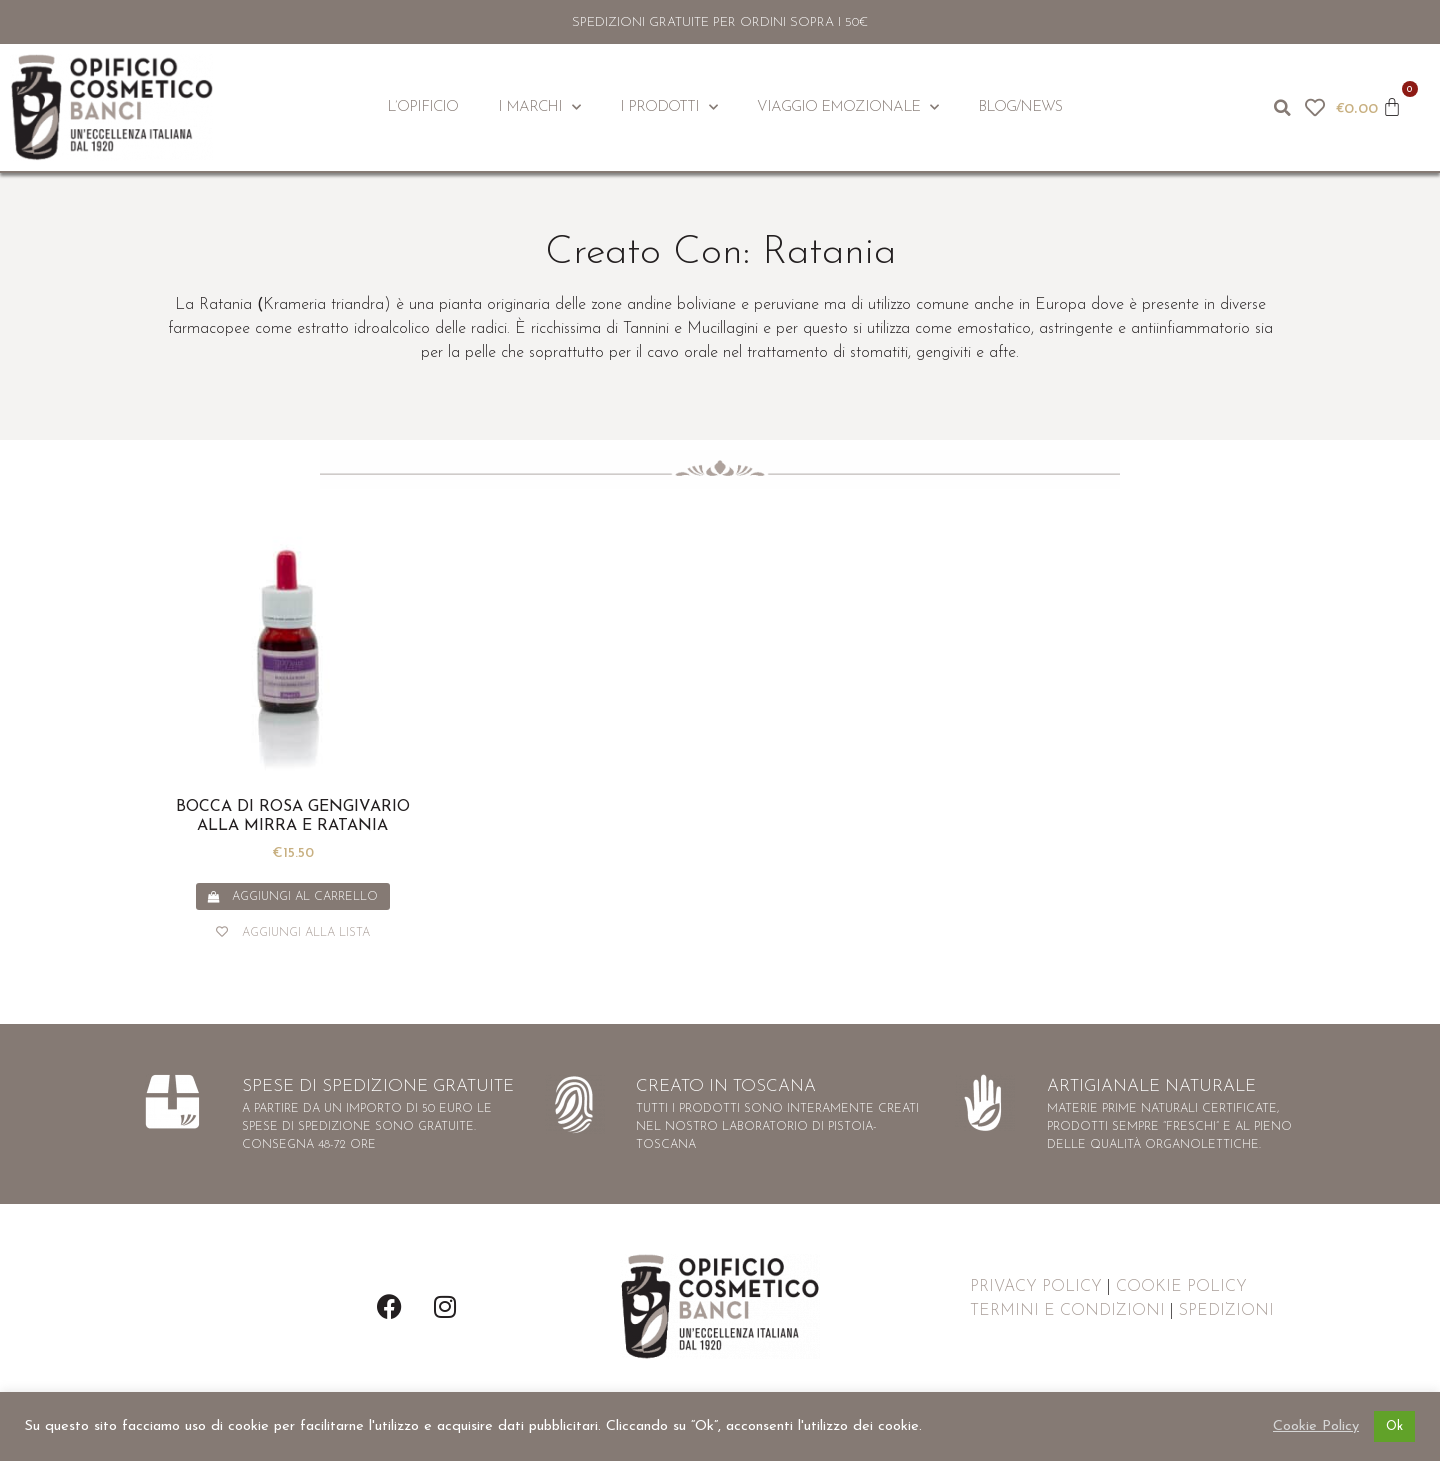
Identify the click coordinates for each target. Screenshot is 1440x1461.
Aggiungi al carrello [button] (305, 897)
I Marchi (539, 107)
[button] (1283, 108)
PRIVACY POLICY (1036, 1287)
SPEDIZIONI (1226, 1311)
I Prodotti (668, 107)
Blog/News (1020, 107)
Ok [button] (1394, 1426)
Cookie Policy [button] (1316, 1426)
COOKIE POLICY (1181, 1287)
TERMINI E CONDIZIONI (1067, 1311)
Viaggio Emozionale (847, 107)
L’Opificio (422, 107)
